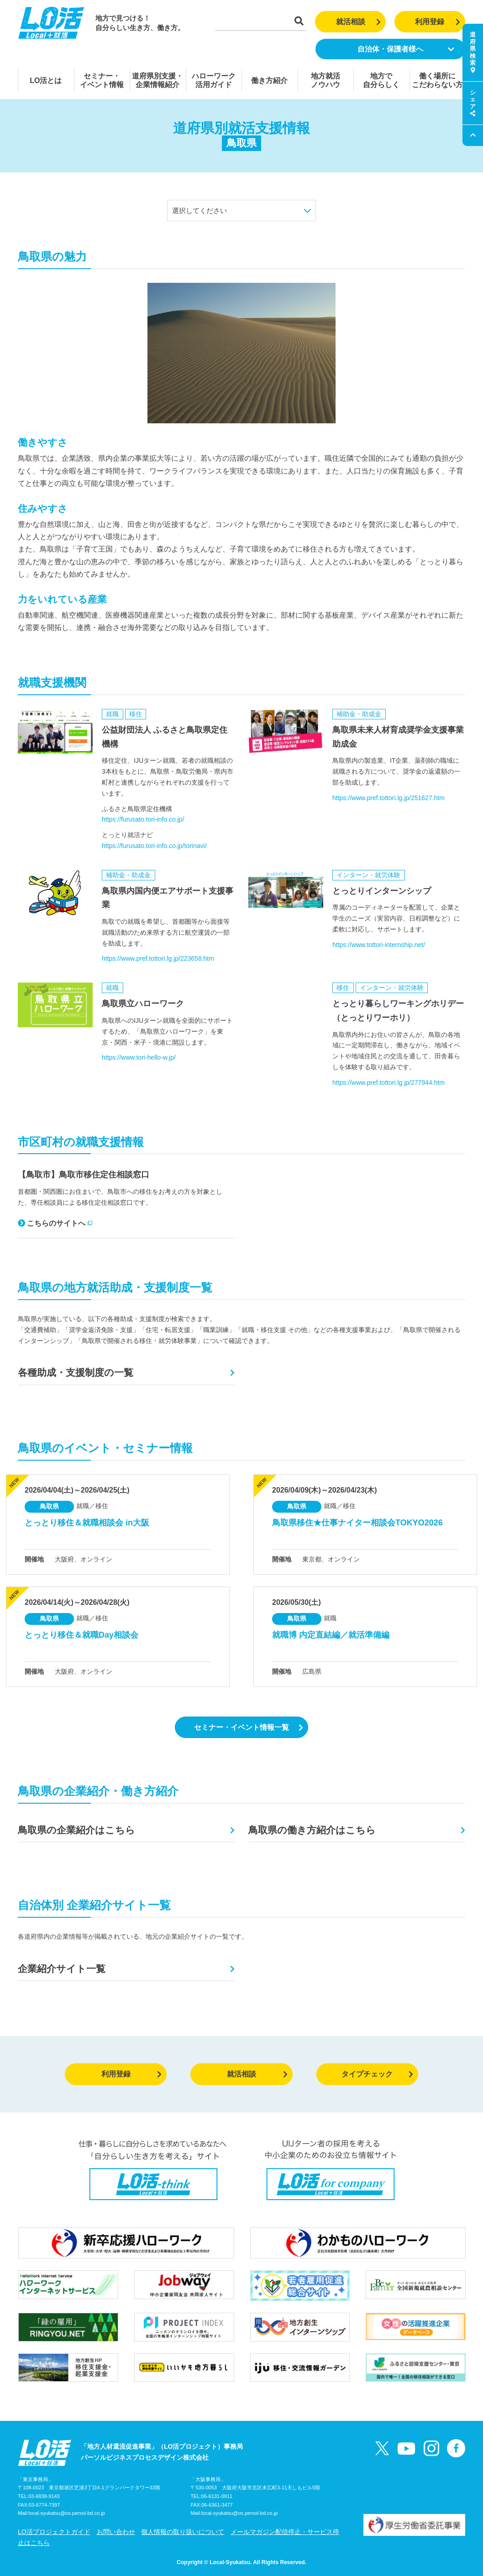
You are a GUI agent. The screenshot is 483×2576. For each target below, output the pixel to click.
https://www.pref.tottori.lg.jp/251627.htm (388, 797)
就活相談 (358, 22)
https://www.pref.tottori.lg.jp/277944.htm (388, 1082)
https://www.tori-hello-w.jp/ (139, 1057)
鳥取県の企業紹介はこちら (76, 1830)
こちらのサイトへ (55, 1223)
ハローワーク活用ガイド (214, 80)
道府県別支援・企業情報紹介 (157, 80)
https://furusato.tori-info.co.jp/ (143, 819)
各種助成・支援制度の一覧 (75, 1372)
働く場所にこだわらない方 (437, 80)
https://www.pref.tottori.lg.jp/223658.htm (158, 958)
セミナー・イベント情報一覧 (248, 1727)
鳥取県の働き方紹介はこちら (312, 1830)
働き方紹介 (269, 80)
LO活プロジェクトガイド (54, 2531)
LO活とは (46, 80)
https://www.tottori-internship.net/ (378, 944)
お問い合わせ (116, 2531)
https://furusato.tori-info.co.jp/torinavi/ (154, 845)
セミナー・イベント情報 (102, 80)
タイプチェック (377, 2074)
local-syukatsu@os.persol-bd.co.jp (66, 2513)
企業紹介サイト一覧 (61, 1968)
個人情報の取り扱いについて (182, 2531)
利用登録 (437, 22)
